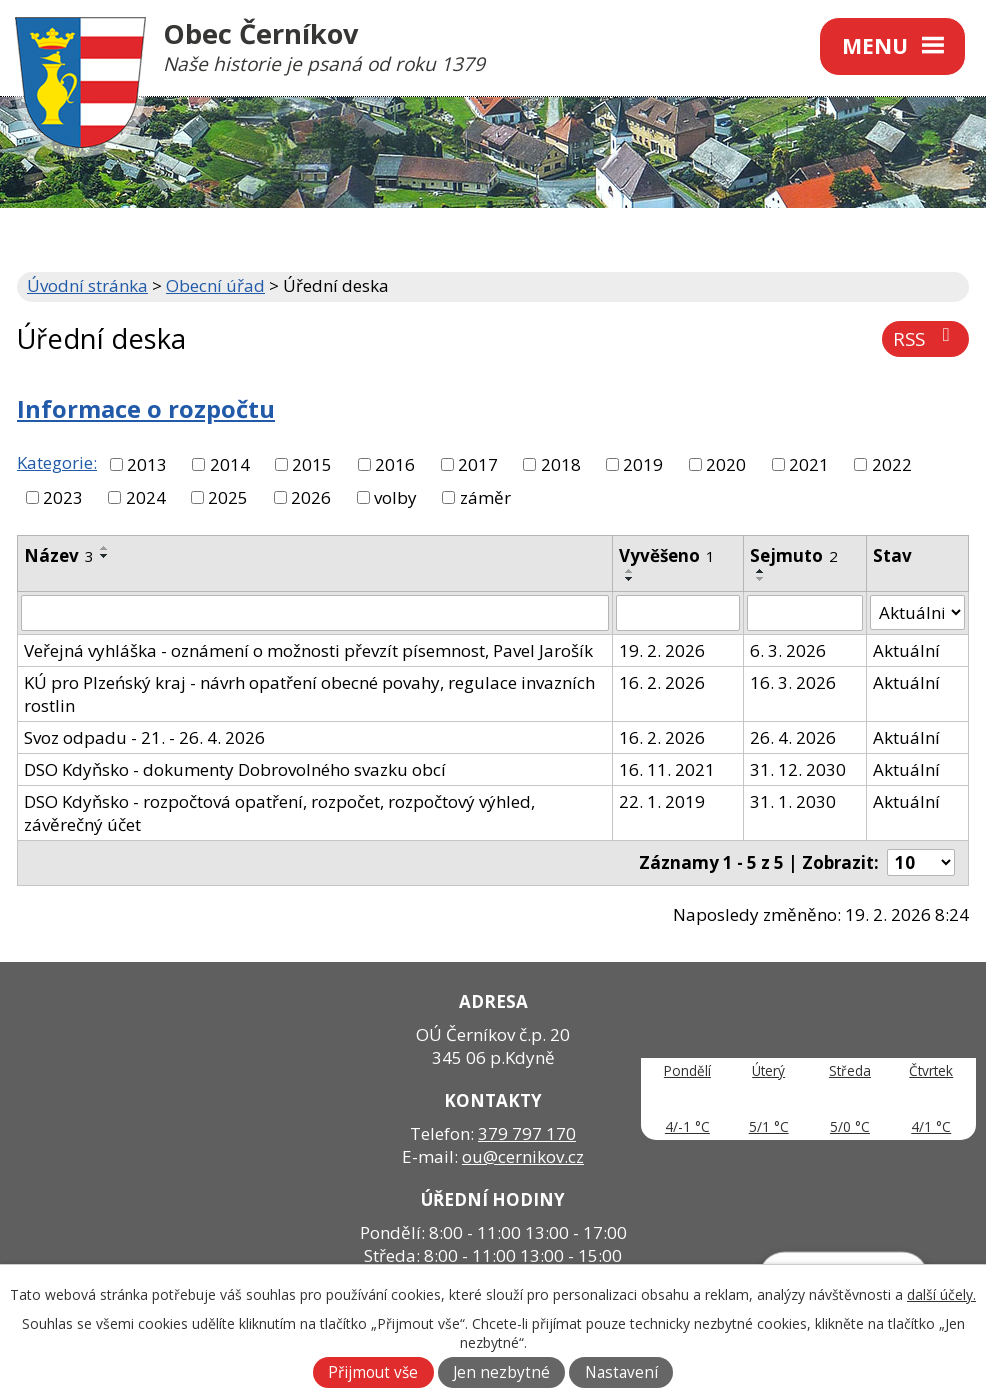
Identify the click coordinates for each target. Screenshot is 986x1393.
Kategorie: (57, 462)
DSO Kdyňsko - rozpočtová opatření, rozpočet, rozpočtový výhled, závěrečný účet (279, 813)
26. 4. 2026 (793, 737)
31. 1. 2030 (793, 801)
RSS (925, 338)
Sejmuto (794, 555)
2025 (228, 497)
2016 (395, 464)
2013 (147, 464)
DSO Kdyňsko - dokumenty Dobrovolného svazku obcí (235, 769)
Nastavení (621, 1372)
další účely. (941, 1294)
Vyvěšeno (667, 555)
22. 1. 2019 (662, 801)
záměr (485, 497)
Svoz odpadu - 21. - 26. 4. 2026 (144, 737)
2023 (63, 497)
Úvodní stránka (87, 285)
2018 (561, 464)
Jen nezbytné (501, 1372)
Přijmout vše (373, 1372)
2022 (892, 464)
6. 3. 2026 (788, 650)
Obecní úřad (215, 285)
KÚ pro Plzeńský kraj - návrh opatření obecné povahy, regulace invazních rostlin (309, 694)
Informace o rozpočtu (146, 409)
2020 (726, 464)
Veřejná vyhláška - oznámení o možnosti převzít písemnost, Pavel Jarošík (308, 650)
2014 (230, 464)
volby (395, 497)
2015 (312, 464)
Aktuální (906, 650)
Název (59, 555)
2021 (809, 464)
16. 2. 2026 (662, 682)
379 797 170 (527, 1133)
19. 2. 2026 (662, 650)
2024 (146, 497)
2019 (643, 464)
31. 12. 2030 (798, 769)
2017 (478, 464)
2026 (311, 497)
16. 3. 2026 (793, 682)
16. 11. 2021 (667, 769)
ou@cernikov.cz (523, 1156)
